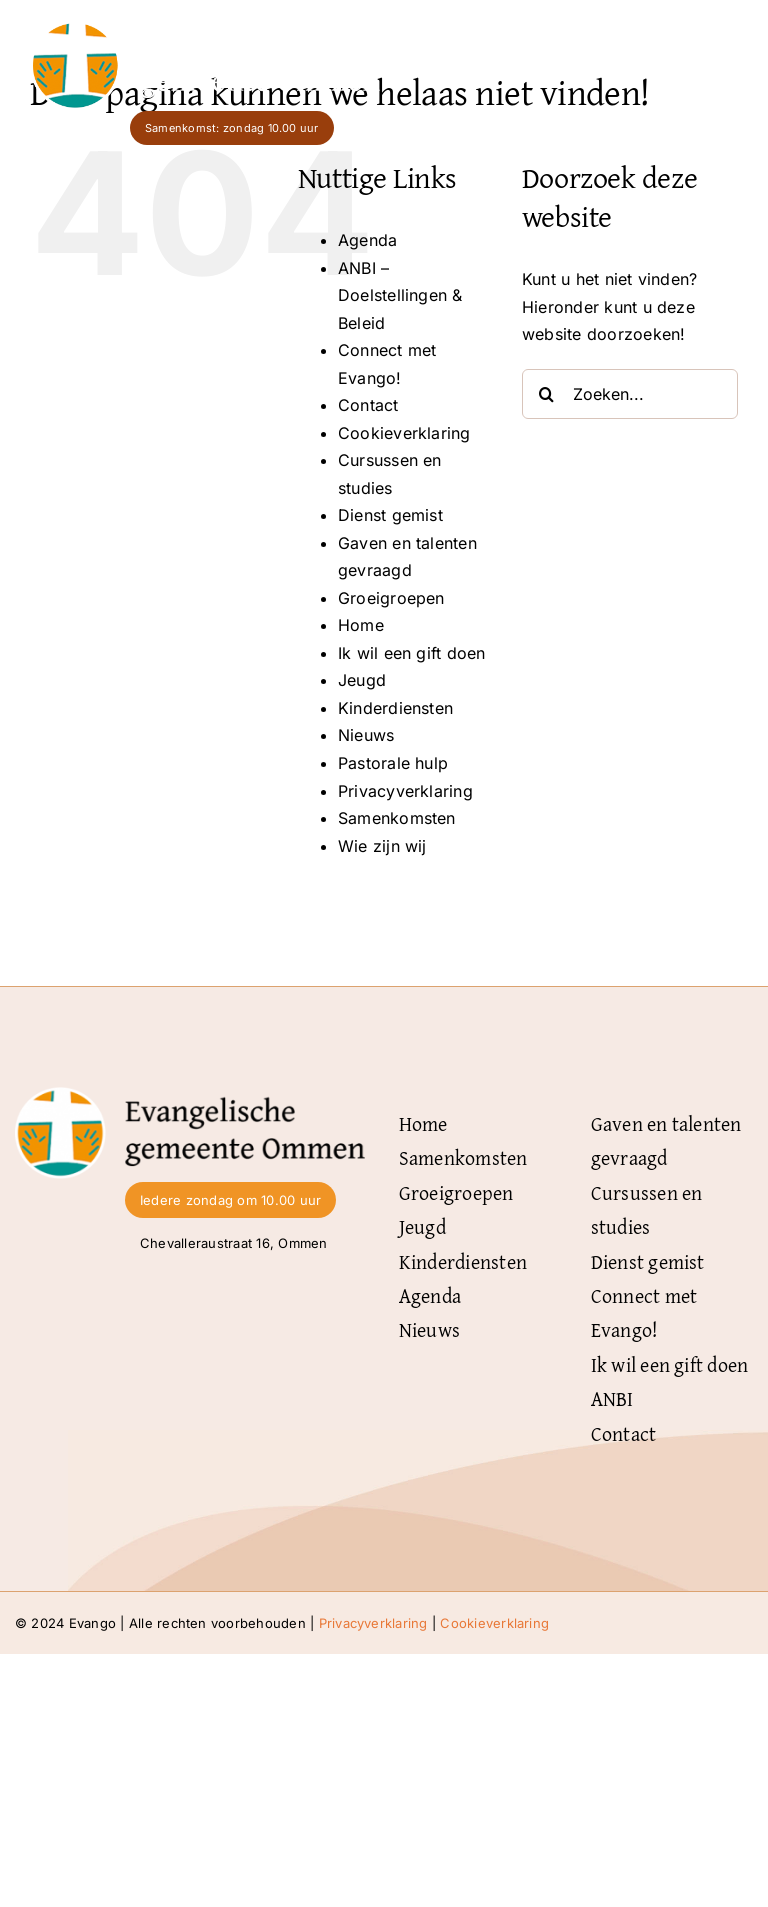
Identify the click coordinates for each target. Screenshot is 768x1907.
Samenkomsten (397, 818)
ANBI (612, 1398)
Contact (368, 405)
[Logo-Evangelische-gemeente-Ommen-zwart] (190, 1095)
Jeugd (362, 680)
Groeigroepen (391, 598)
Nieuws (366, 735)
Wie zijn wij (382, 846)
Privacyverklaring (405, 791)
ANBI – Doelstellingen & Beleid (400, 295)
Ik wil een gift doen (412, 653)
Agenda (367, 240)
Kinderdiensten (395, 708)
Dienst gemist (390, 515)
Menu (657, 56)
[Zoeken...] (630, 394)
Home (361, 625)
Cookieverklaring (404, 433)
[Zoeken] (547, 394)
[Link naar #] (718, 57)
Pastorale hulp (393, 763)
